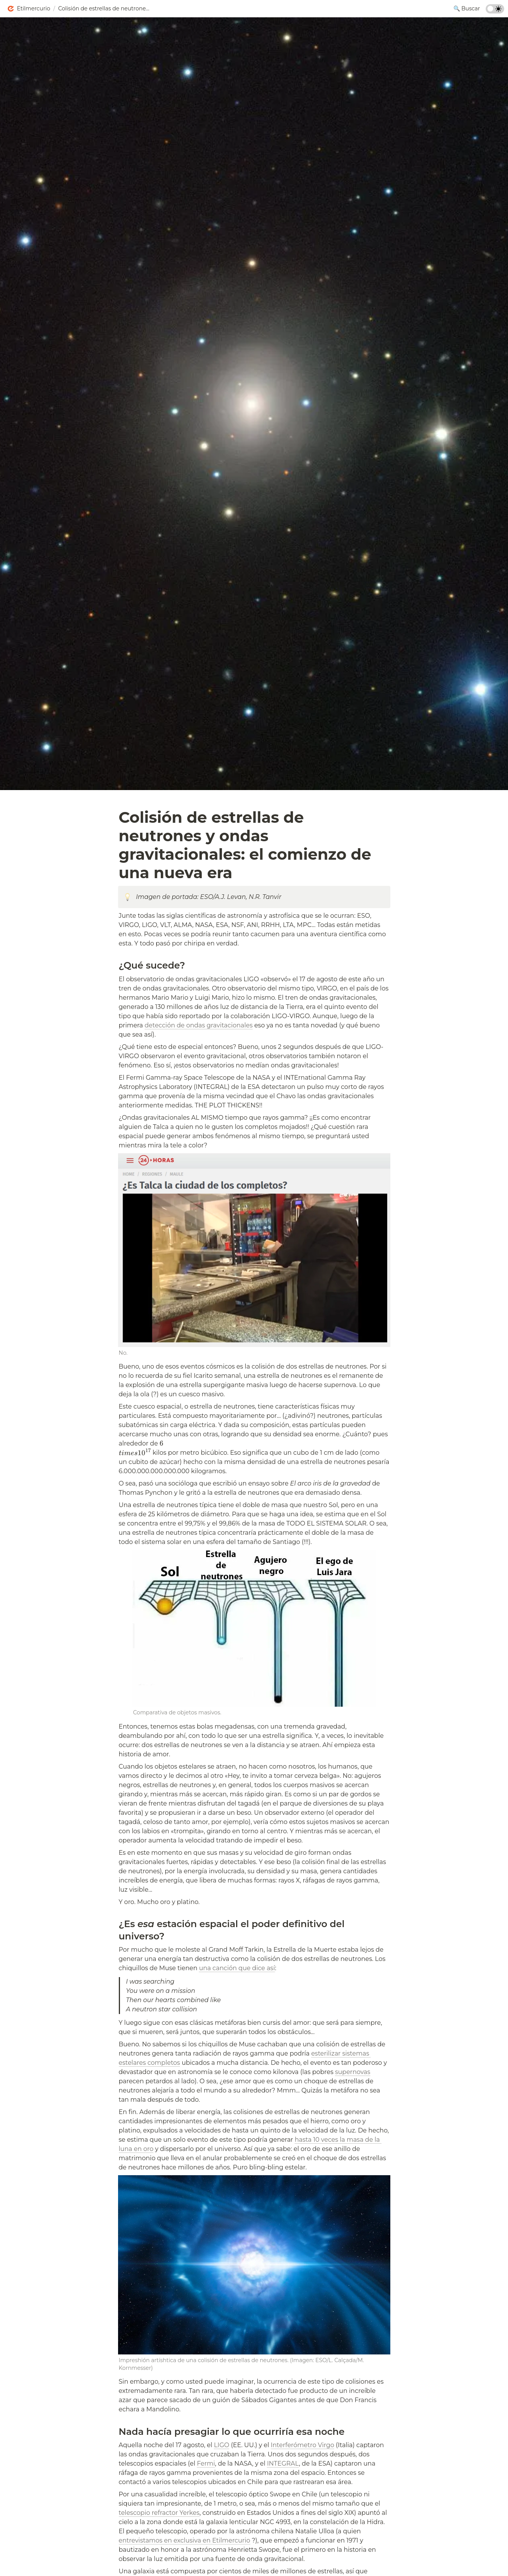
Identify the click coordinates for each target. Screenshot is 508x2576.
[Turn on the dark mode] (495, 11)
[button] (28, 8)
